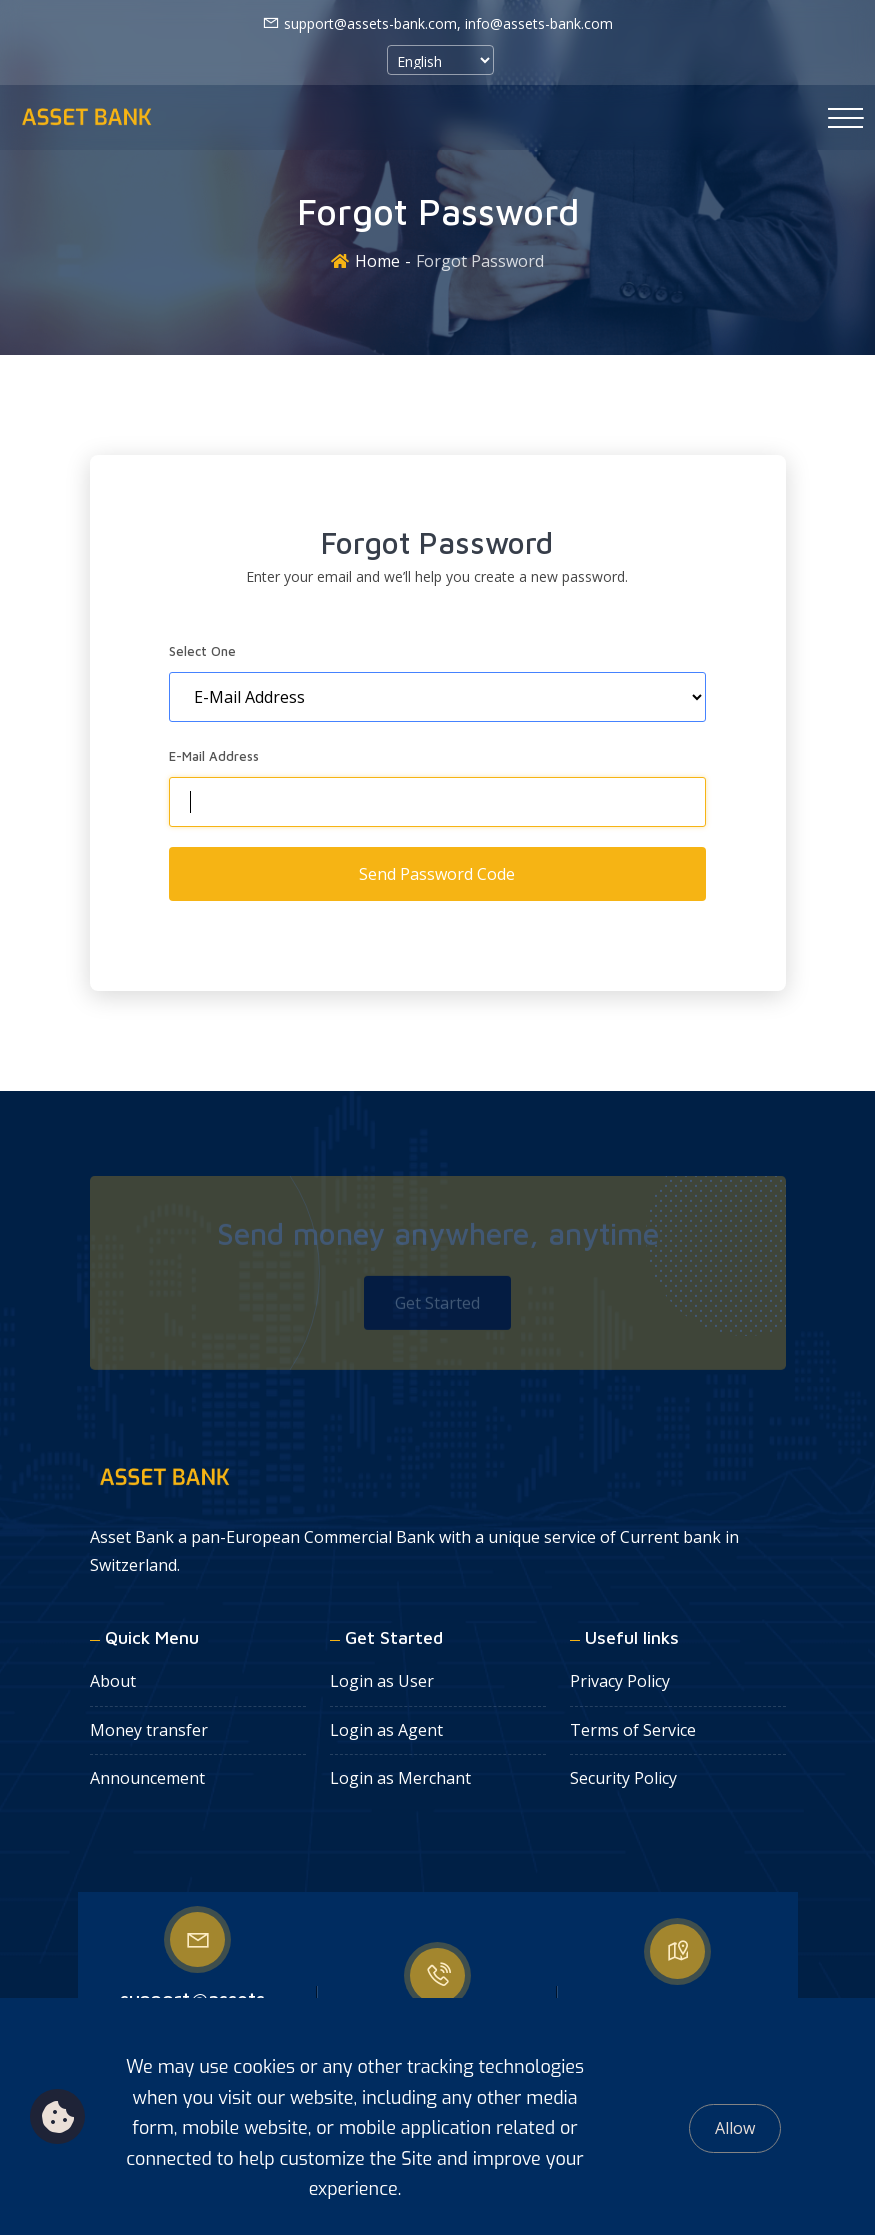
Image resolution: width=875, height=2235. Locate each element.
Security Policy (623, 1778)
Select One (202, 651)
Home (377, 261)
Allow (735, 2128)
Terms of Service (633, 1730)
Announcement (147, 1778)
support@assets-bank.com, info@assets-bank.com (437, 23)
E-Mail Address (214, 756)
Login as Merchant (400, 1778)
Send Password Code (437, 874)
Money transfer (149, 1730)
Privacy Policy (620, 1681)
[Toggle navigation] (845, 118)
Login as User (382, 1681)
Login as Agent (386, 1730)
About (113, 1681)
